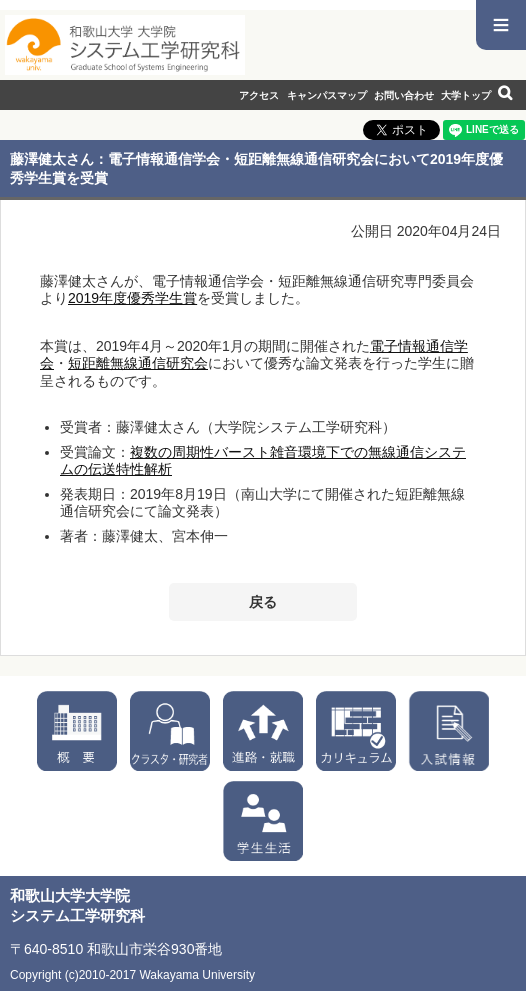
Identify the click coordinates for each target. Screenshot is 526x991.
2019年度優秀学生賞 (132, 298)
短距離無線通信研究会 (138, 363)
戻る (263, 602)
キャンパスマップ (327, 95)
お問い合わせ (404, 95)
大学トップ (466, 95)
